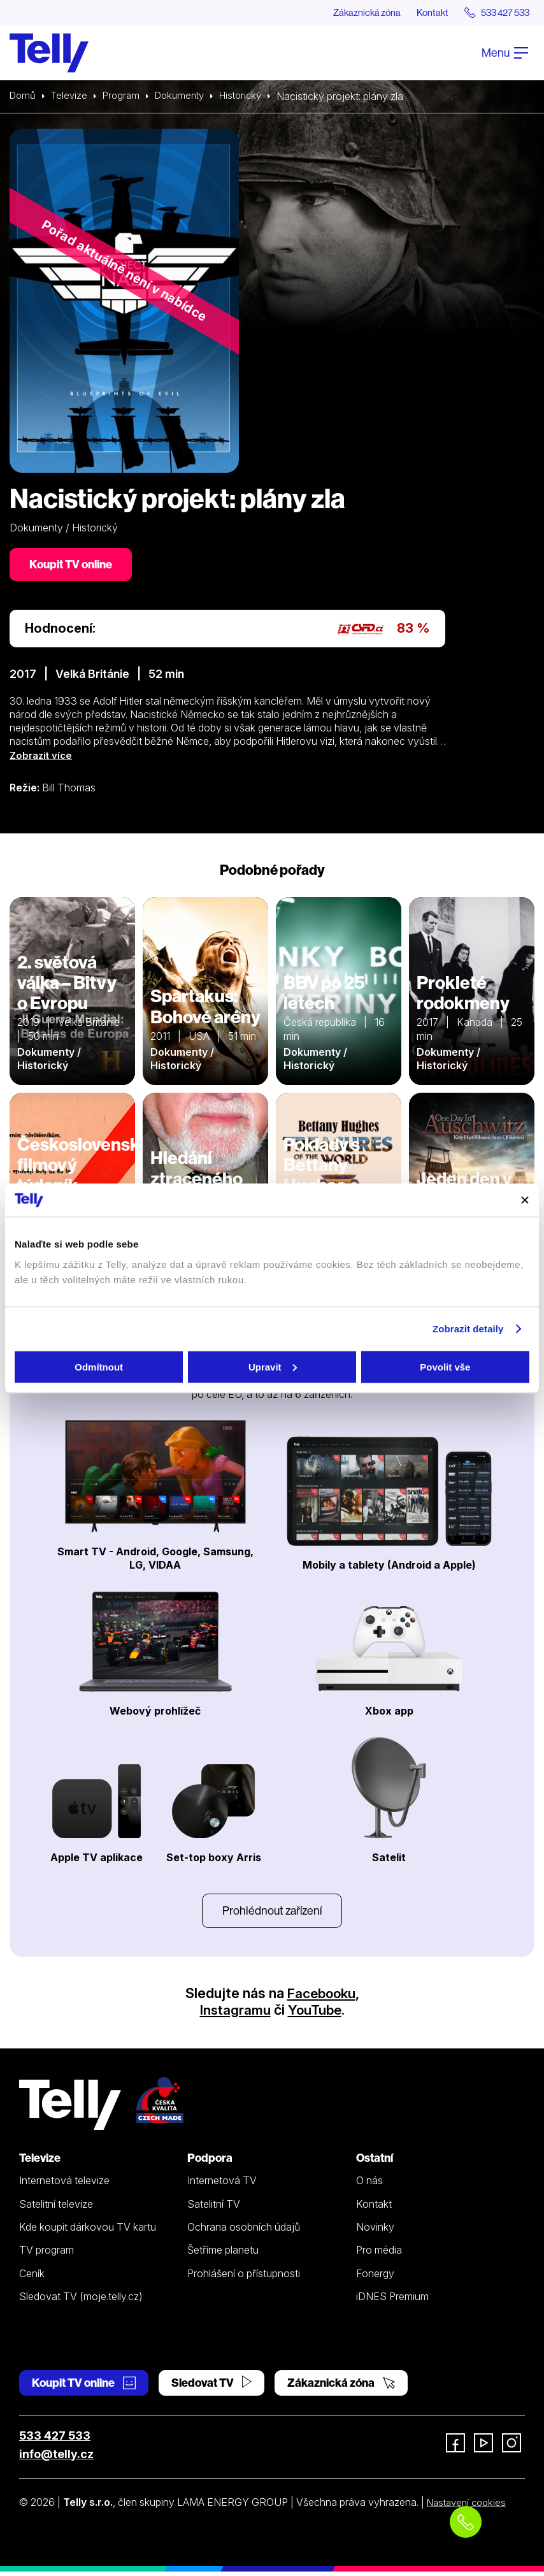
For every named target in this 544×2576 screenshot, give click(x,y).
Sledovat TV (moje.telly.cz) (81, 2301)
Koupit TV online (73, 566)
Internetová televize (64, 2185)
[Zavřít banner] (524, 1199)
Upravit (272, 1366)
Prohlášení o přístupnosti (243, 2278)
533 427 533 (54, 2440)
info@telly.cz (56, 2459)
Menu (505, 53)
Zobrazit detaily (468, 1328)
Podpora (210, 2162)
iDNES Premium (392, 2301)
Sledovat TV (211, 2387)
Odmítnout (99, 1366)
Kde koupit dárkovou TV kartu (87, 2232)
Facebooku (321, 1998)
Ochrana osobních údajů (243, 2232)
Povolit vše (445, 1366)
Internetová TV (222, 2185)
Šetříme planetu (223, 2255)
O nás (369, 2185)
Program (125, 96)
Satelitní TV (213, 2209)
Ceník (32, 2278)
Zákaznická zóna (349, 12)
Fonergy (375, 2278)
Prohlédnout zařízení (272, 1914)
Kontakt (421, 12)
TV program (46, 2255)
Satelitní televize (56, 2209)
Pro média (379, 2255)
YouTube (315, 2014)
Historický (252, 96)
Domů (24, 96)
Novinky (375, 2232)
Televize (72, 96)
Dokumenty (187, 96)
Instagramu (233, 2014)
